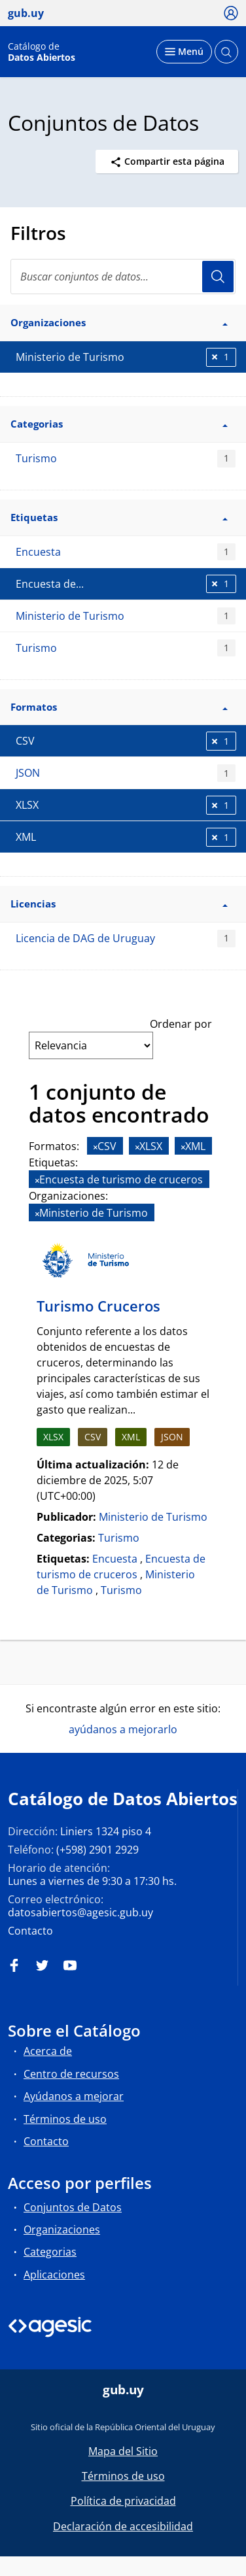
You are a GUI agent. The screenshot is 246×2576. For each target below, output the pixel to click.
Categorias (50, 2252)
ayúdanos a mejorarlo (123, 1729)
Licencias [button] (119, 903)
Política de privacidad (123, 2501)
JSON (126, 773)
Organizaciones (62, 2229)
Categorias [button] (119, 423)
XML (131, 1437)
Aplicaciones (54, 2274)
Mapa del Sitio (123, 2451)
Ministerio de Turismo (126, 616)
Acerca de (48, 2051)
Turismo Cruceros (98, 1305)
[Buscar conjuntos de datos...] (123, 276)
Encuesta (126, 552)
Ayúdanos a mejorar (74, 2096)
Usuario (218, 276)
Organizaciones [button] (119, 322)
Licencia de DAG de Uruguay (126, 938)
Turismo (126, 458)
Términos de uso (65, 2119)
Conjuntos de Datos (73, 2207)
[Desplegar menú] (184, 51)
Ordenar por (181, 1024)
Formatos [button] (119, 706)
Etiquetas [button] (119, 517)
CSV (92, 1437)
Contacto (30, 1931)
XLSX (53, 1437)
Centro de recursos (71, 2074)
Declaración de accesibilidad (123, 2526)
